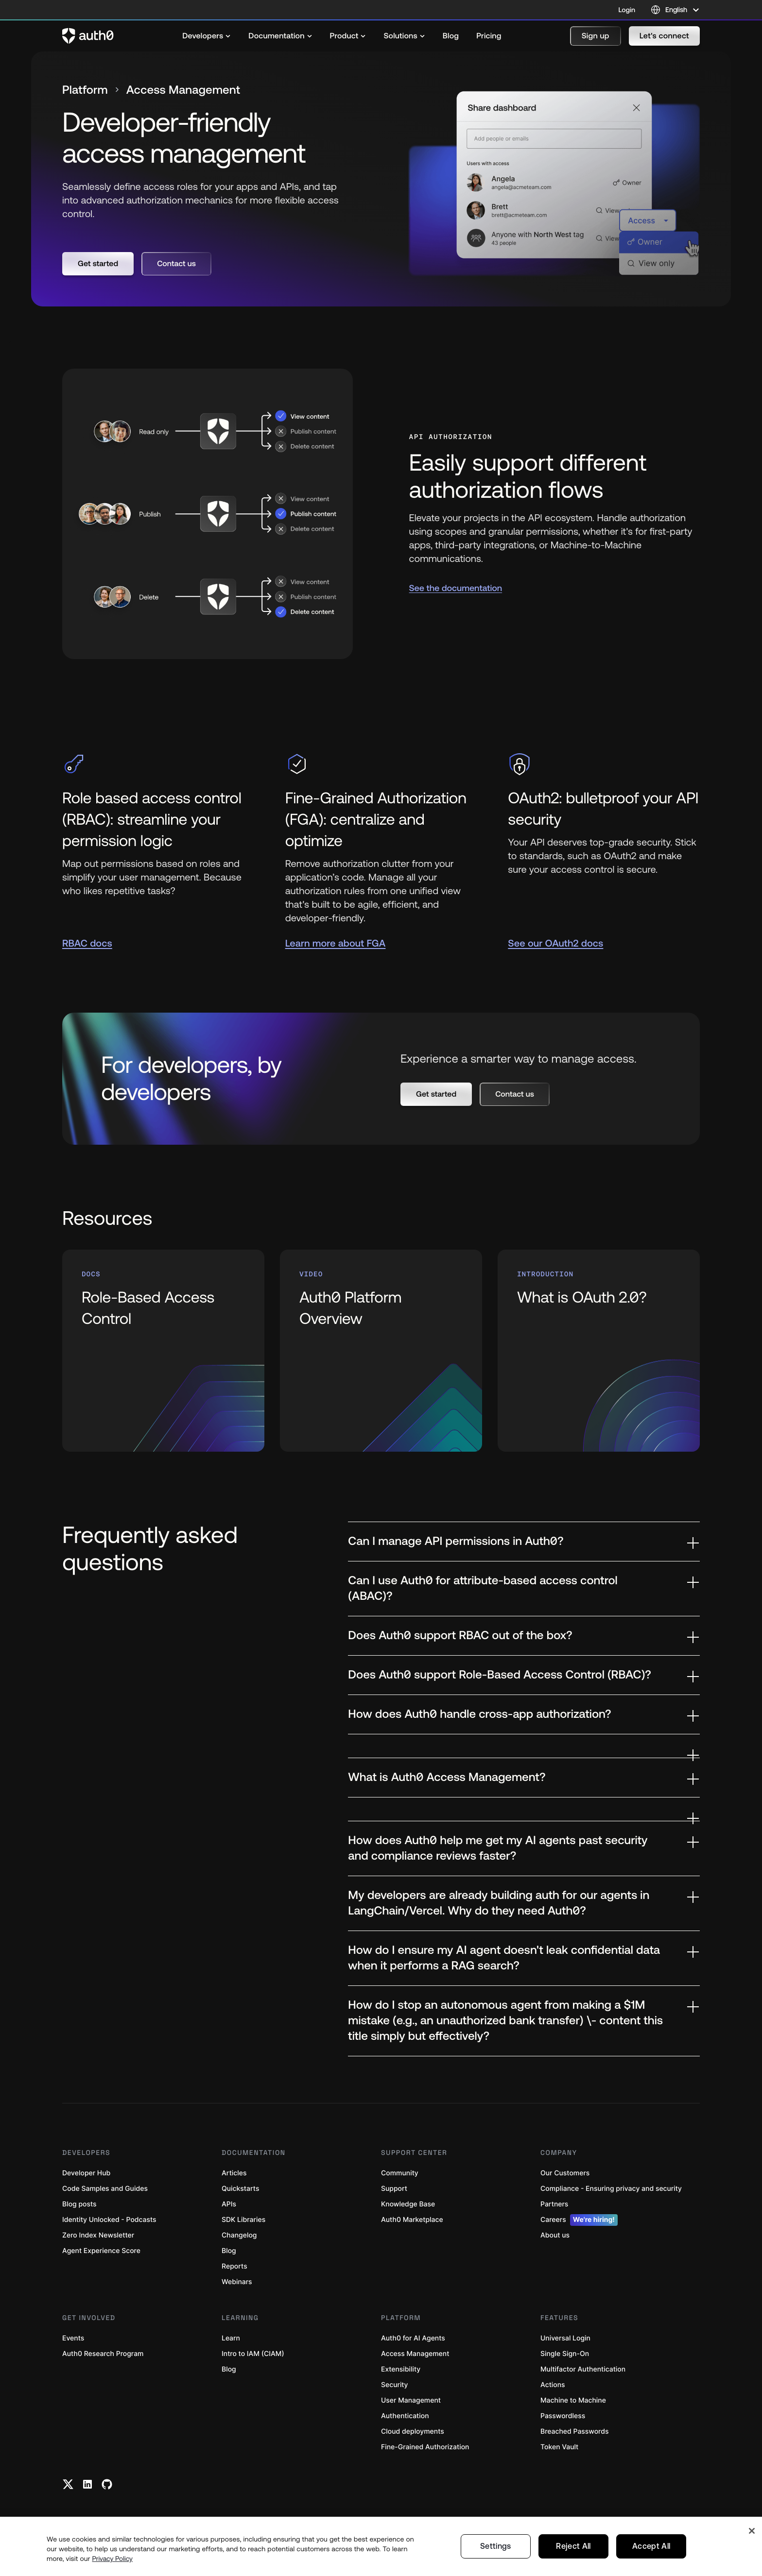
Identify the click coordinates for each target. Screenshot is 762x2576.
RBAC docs (87, 943)
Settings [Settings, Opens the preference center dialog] (496, 2560)
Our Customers (564, 2173)
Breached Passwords (574, 2431)
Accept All (651, 2560)
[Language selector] (675, 10)
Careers (579, 2220)
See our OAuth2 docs (555, 943)
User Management (411, 2400)
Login (627, 10)
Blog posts (79, 2204)
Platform (85, 90)
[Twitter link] (68, 2484)
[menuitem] (206, 35)
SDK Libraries (243, 2220)
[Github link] (107, 2484)
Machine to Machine (573, 2400)
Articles (234, 2173)
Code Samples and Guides (105, 2189)
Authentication (405, 2416)
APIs (229, 2204)
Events (73, 2338)
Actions (552, 2385)
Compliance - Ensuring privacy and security (611, 2189)
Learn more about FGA (335, 943)
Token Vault (559, 2447)
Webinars (237, 2282)
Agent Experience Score (101, 2251)
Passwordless (562, 2416)
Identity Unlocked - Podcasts (109, 2220)
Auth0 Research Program (102, 2354)
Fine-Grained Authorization (425, 2447)
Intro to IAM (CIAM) (253, 2354)
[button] (595, 36)
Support (394, 2189)
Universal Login (565, 2338)
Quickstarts (240, 2189)
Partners (554, 2204)
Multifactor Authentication (582, 2369)
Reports (234, 2266)
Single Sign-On (564, 2354)
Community (399, 2173)
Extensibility (400, 2369)
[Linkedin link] (87, 2484)
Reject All (573, 2560)
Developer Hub (86, 2173)
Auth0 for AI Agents (413, 2338)
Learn (231, 2338)
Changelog (239, 2235)
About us (555, 2235)
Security (394, 2385)
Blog (229, 2251)
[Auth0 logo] (88, 35)
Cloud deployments (412, 2431)
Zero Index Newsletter (98, 2235)
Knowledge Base (408, 2204)
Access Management (415, 2354)
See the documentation (455, 588)
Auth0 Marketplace (412, 2220)
